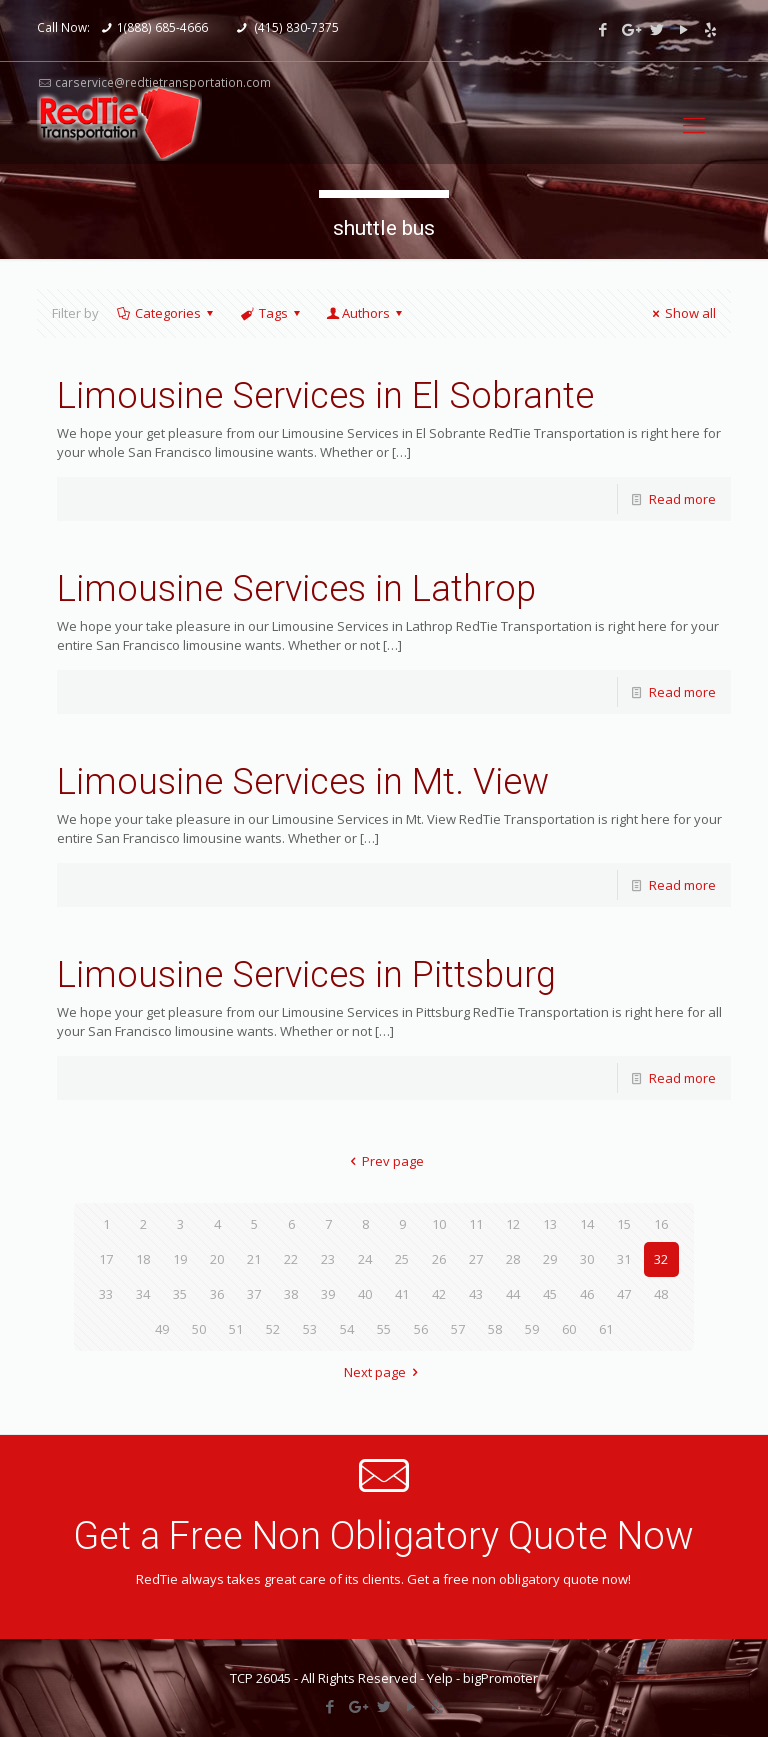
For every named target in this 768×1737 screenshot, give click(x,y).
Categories (166, 313)
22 (291, 1259)
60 (569, 1329)
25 (402, 1259)
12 (513, 1224)
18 (143, 1259)
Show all (681, 313)
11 (476, 1224)
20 (217, 1259)
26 (439, 1259)
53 (310, 1329)
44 (513, 1294)
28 (513, 1259)
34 (143, 1294)
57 (458, 1329)
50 (199, 1329)
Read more (682, 499)
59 (532, 1329)
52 (273, 1329)
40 (365, 1294)
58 (495, 1329)
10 (439, 1224)
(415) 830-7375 (295, 27)
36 (217, 1294)
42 (439, 1294)
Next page (384, 1372)
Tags (271, 313)
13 (550, 1224)
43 (476, 1294)
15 (624, 1224)
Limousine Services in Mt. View (303, 782)
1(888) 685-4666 (162, 27)
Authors (366, 313)
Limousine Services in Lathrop (296, 589)
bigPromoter (500, 1678)
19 (180, 1259)
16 (661, 1224)
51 (236, 1329)
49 (162, 1329)
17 (106, 1259)
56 (421, 1329)
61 (606, 1329)
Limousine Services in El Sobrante (325, 396)
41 (402, 1294)
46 (587, 1294)
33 (106, 1294)
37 (254, 1294)
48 (661, 1294)
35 (180, 1294)
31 (624, 1259)
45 (550, 1294)
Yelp (440, 1678)
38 (291, 1294)
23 (328, 1259)
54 (347, 1329)
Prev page (384, 1161)
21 (254, 1259)
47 (624, 1294)
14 (587, 1224)
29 (550, 1259)
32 (661, 1259)
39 (328, 1294)
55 (384, 1329)
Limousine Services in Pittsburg (306, 975)
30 (587, 1259)
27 (476, 1259)
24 (365, 1259)
